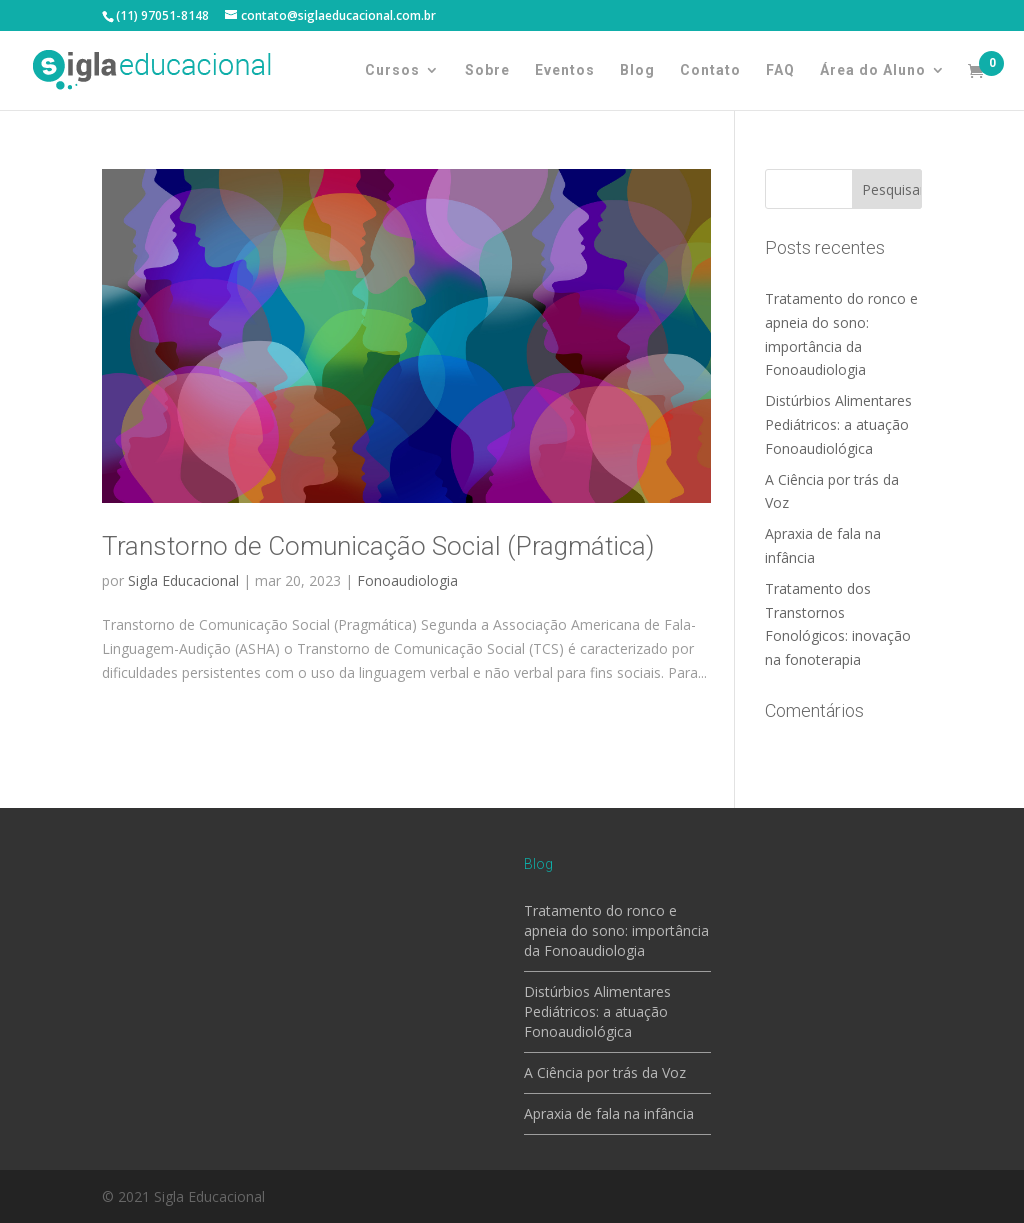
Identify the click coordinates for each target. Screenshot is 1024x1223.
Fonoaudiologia (407, 580)
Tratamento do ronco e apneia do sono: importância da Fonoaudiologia (616, 930)
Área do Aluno (873, 70)
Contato (710, 70)
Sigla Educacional (183, 580)
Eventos (565, 70)
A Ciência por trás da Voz (605, 1072)
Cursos (392, 70)
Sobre (487, 70)
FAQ (780, 70)
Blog (637, 70)
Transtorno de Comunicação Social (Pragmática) (378, 546)
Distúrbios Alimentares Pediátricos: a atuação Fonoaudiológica (838, 424)
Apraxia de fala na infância (609, 1113)
